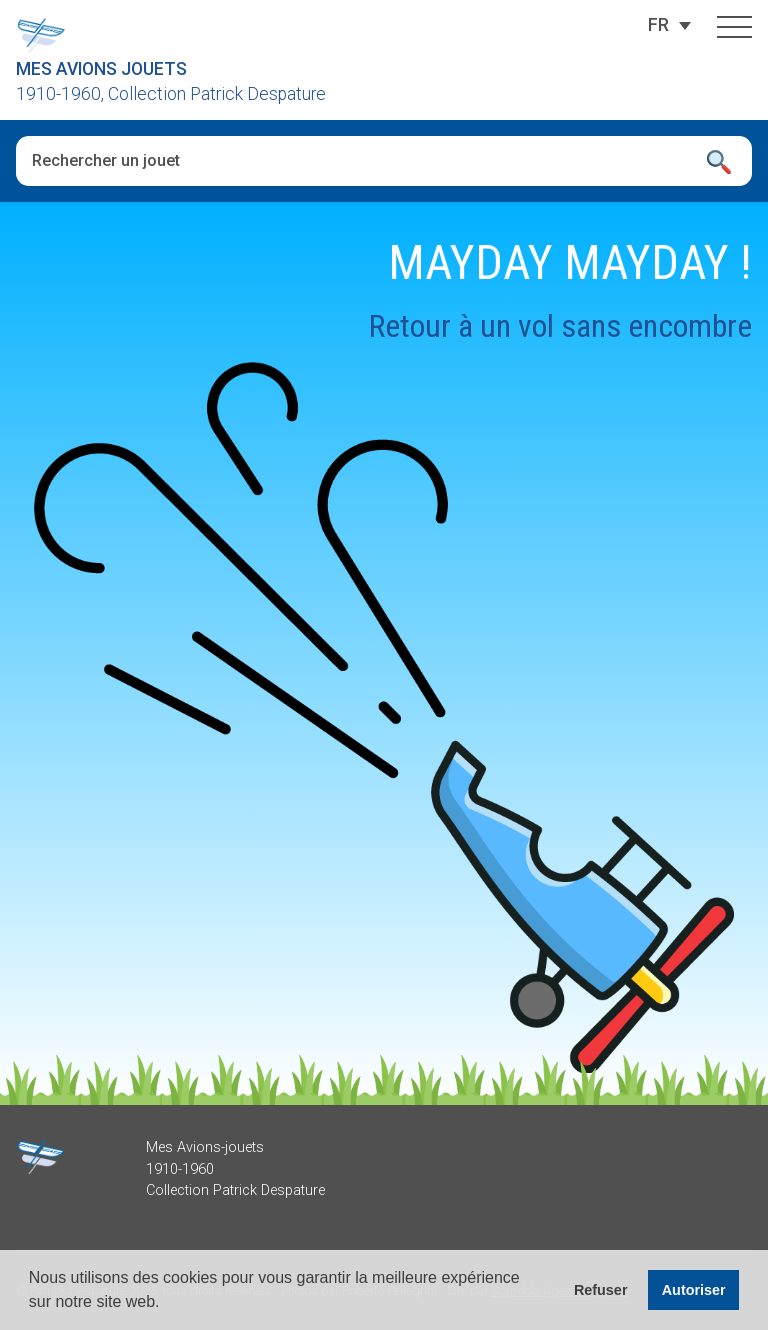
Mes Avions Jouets (101, 69)
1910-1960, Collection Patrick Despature (171, 94)
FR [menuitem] (658, 25)
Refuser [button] (601, 1290)
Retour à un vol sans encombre (560, 326)
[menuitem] (658, 25)
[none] (658, 25)
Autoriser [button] (694, 1290)
